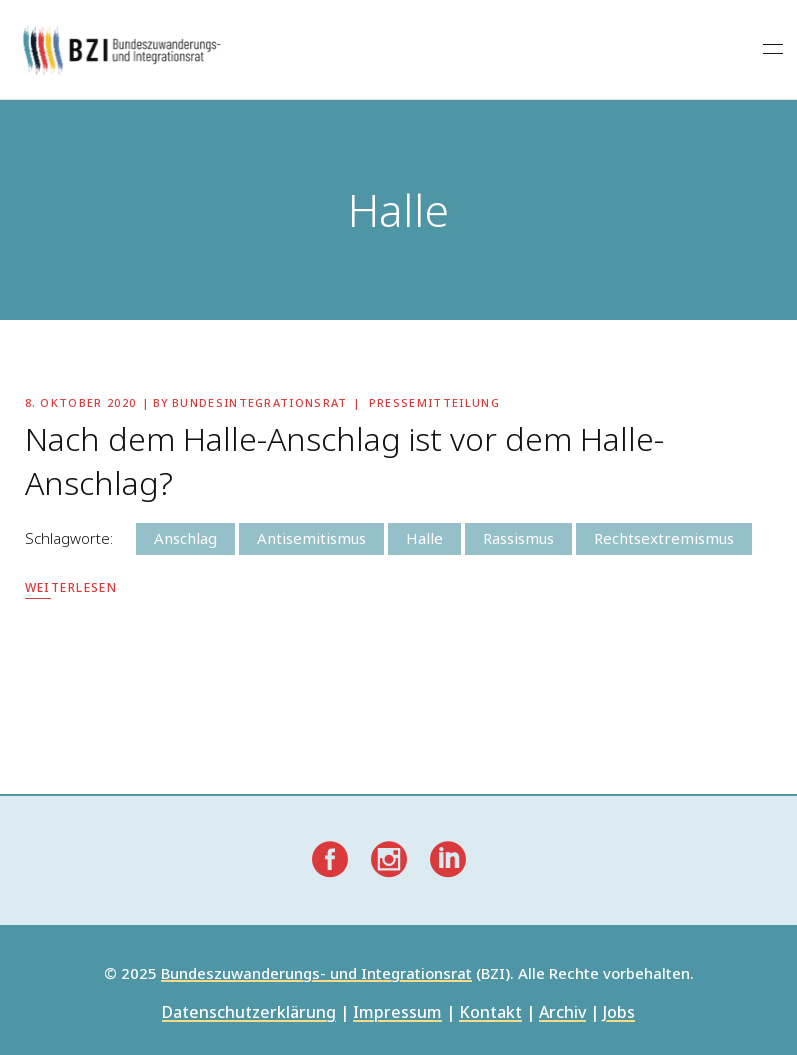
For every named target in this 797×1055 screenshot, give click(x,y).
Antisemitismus (311, 538)
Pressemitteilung (434, 402)
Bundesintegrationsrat (260, 402)
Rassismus (518, 538)
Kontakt (490, 1013)
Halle (424, 538)
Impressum (397, 1013)
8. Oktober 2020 (81, 402)
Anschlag (185, 538)
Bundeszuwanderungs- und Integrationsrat (316, 974)
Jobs (619, 1013)
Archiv (562, 1013)
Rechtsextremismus (664, 538)
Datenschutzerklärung (249, 1013)
